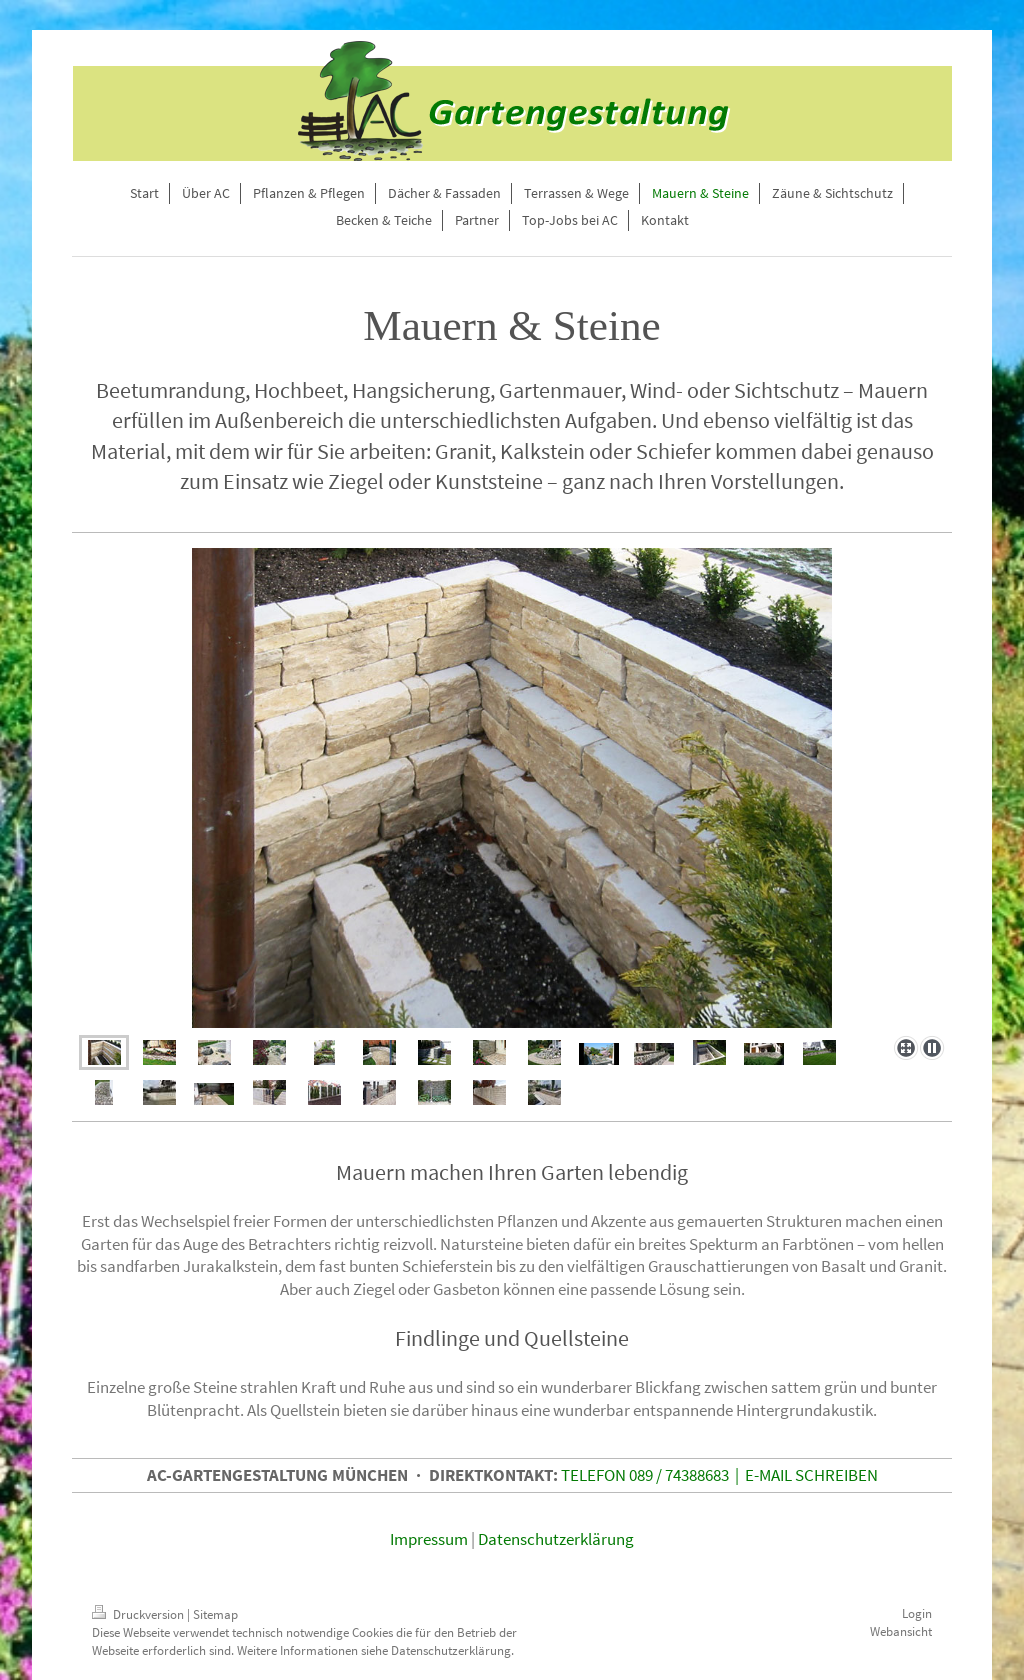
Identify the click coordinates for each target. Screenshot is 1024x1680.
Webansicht (901, 1631)
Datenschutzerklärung (556, 1539)
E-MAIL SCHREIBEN (811, 1475)
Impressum (429, 1539)
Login (917, 1613)
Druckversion (139, 1614)
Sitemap (215, 1614)
